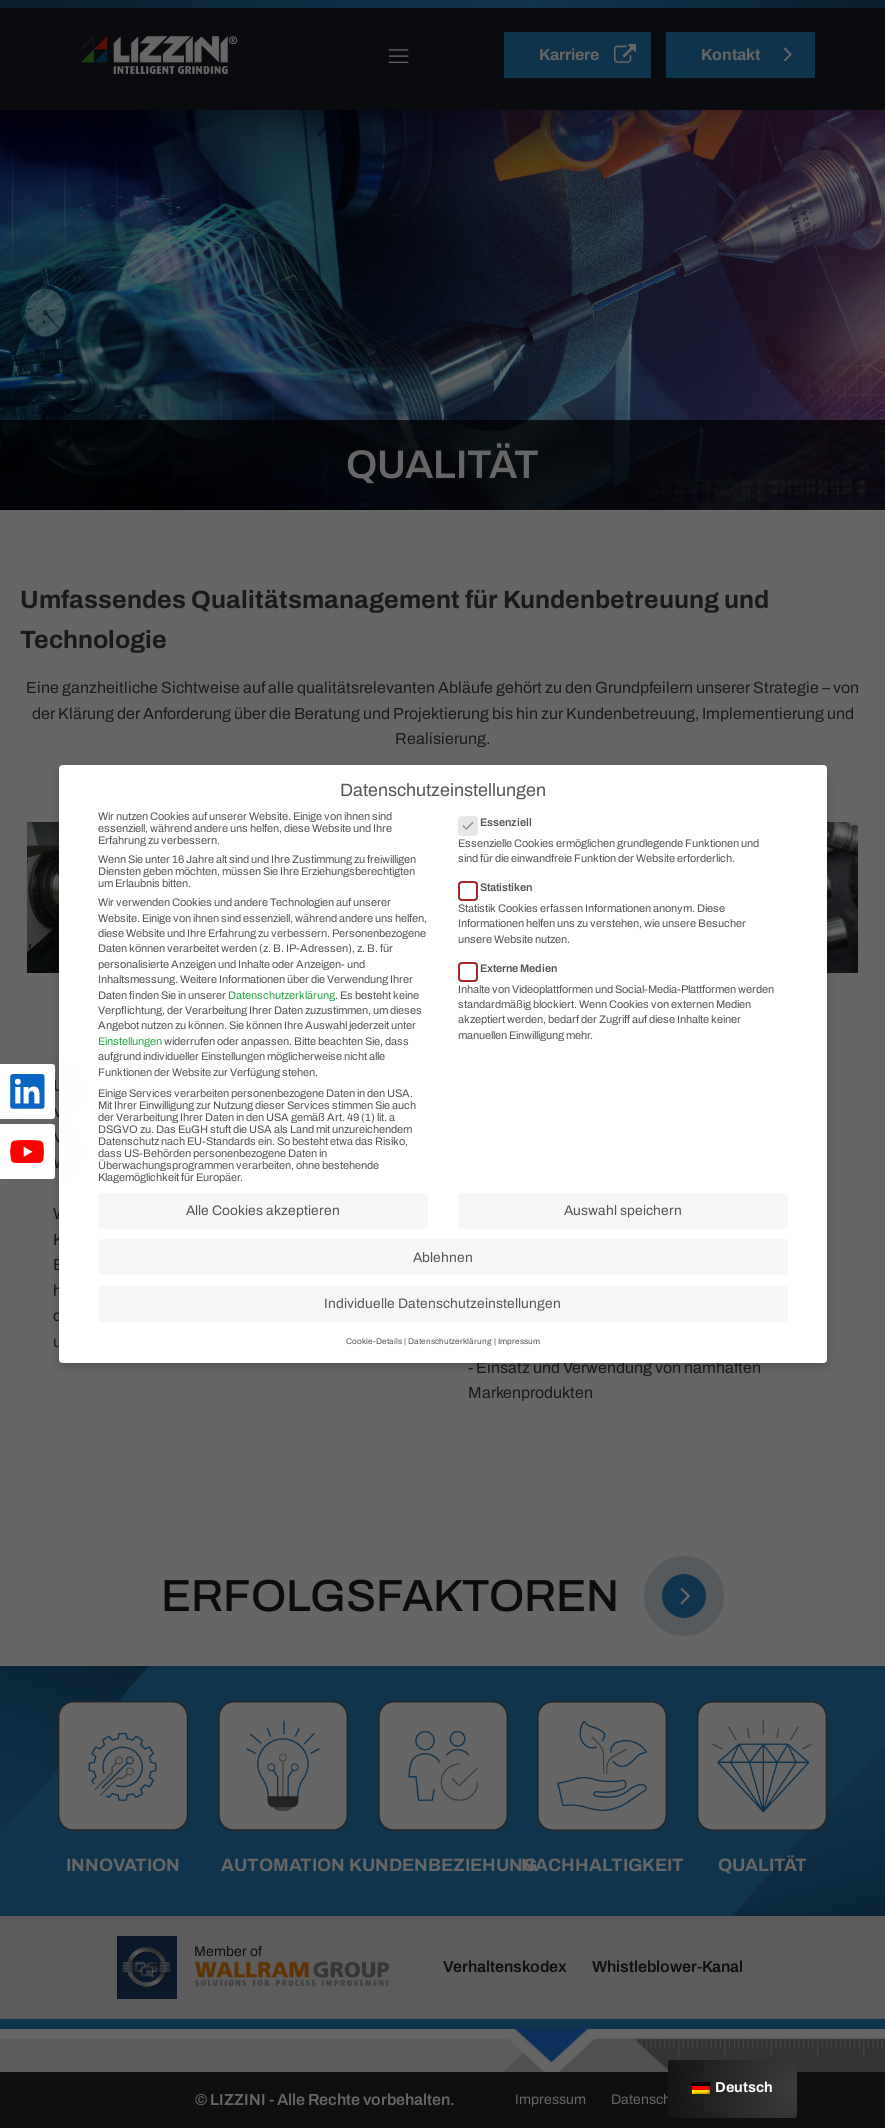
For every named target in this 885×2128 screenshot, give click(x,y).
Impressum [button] (519, 1377)
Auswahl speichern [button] (623, 1246)
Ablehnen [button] (443, 1292)
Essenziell (501, 857)
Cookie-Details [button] (374, 1377)
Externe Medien (514, 1003)
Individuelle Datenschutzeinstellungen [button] (442, 1339)
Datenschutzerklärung (281, 1030)
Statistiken (501, 922)
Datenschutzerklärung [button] (450, 1377)
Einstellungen (130, 1076)
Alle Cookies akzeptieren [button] (263, 1246)
